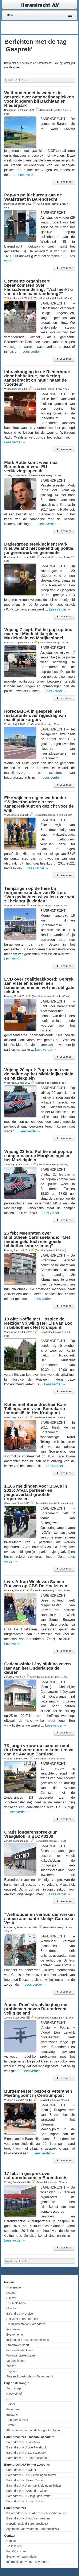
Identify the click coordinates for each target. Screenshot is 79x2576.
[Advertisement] (43, 27)
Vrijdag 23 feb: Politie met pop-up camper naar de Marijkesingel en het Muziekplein (38, 1155)
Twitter (10, 2404)
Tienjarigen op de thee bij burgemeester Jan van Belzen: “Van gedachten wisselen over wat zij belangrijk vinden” (39, 894)
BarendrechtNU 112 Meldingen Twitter (31, 2475)
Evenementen (15, 2334)
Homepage (13, 2287)
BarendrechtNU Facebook (23, 2442)
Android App (14, 2388)
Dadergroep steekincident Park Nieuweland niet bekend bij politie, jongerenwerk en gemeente (39, 548)
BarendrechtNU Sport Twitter (25, 2501)
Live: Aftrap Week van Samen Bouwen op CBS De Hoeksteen (35, 1583)
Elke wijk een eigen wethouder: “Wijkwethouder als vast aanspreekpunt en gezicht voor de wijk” (39, 804)
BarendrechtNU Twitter (21, 2469)
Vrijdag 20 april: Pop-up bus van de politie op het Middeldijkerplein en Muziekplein (39, 1073)
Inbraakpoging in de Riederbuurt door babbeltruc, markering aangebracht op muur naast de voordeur (37, 378)
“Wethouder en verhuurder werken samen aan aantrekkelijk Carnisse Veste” (39, 1918)
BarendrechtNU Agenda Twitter (26, 2490)
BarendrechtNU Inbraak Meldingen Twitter (33, 2485)
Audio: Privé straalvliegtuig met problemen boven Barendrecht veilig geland (36, 2008)
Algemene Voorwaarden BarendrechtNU (32, 2529)
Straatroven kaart (17, 2345)
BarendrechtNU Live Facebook (26, 2447)
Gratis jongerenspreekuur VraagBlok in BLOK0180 (30, 1834)
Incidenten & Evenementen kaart (27, 2339)
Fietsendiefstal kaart (19, 2350)
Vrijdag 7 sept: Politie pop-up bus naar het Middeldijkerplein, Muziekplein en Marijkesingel (38, 633)
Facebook (12, 2409)
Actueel (11, 2292)
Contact (11, 2540)
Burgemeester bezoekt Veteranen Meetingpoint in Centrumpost (38, 2093)
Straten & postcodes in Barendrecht (29, 2376)
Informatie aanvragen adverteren (27, 2561)
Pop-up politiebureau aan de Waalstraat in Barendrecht (33, 197)
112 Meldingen (16, 2303)
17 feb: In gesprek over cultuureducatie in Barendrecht (36, 2175)
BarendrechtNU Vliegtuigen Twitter (29, 2496)
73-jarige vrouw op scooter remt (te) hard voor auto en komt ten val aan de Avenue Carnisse (39, 1749)
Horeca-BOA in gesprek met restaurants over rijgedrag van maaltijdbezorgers (35, 715)
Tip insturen (14, 2546)
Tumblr (10, 2425)
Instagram (12, 2414)
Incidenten (13, 2329)
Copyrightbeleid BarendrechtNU (27, 2523)
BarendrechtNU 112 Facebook (26, 2452)
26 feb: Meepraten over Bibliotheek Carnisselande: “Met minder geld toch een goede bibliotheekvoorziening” (37, 1239)
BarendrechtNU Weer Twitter (25, 2480)
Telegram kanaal (17, 2419)
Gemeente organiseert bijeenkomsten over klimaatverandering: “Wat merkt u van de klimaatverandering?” (38, 287)
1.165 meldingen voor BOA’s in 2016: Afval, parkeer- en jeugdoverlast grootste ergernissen (35, 1492)
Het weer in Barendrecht (22, 2318)
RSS (9, 2398)
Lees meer (64, 181)
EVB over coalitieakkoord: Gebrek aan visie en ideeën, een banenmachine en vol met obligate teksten (39, 985)
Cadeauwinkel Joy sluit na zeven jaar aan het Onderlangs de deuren (37, 1668)
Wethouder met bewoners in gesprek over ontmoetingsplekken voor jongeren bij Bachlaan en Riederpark (39, 99)
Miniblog (11, 2308)
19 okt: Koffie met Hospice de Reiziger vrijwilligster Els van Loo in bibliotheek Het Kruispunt (38, 1323)
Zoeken (11, 2366)
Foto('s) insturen (17, 2551)
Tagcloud (12, 2371)
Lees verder (29, 175)
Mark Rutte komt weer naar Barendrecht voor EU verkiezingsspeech (31, 466)
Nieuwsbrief (14, 2393)
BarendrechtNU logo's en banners (28, 2518)
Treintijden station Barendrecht (26, 2324)
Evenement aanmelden (21, 2556)
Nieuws (11, 2298)
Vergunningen (15, 2360)
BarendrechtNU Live (19, 2313)
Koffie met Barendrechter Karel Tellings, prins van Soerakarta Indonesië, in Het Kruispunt (36, 1408)
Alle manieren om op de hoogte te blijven (33, 2430)
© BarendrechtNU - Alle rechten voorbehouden (36, 2513)
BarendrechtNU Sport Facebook (27, 2458)
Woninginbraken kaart (20, 2355)
